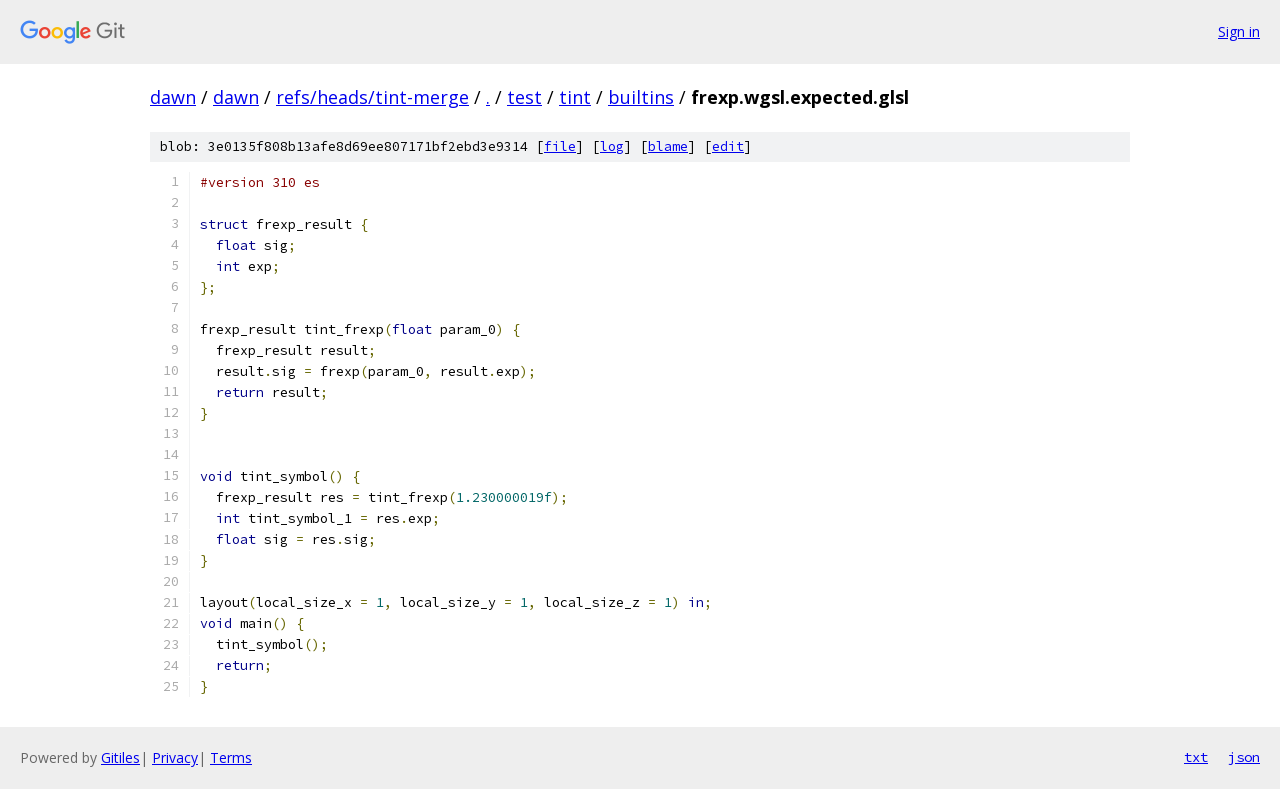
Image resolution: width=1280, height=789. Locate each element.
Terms (231, 757)
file (560, 146)
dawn (173, 97)
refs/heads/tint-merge (372, 97)
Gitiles (120, 757)
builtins (641, 97)
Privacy (175, 757)
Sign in (1239, 31)
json (1244, 757)
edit (728, 146)
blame (668, 146)
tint (575, 97)
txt (1196, 757)
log (612, 146)
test (524, 97)
